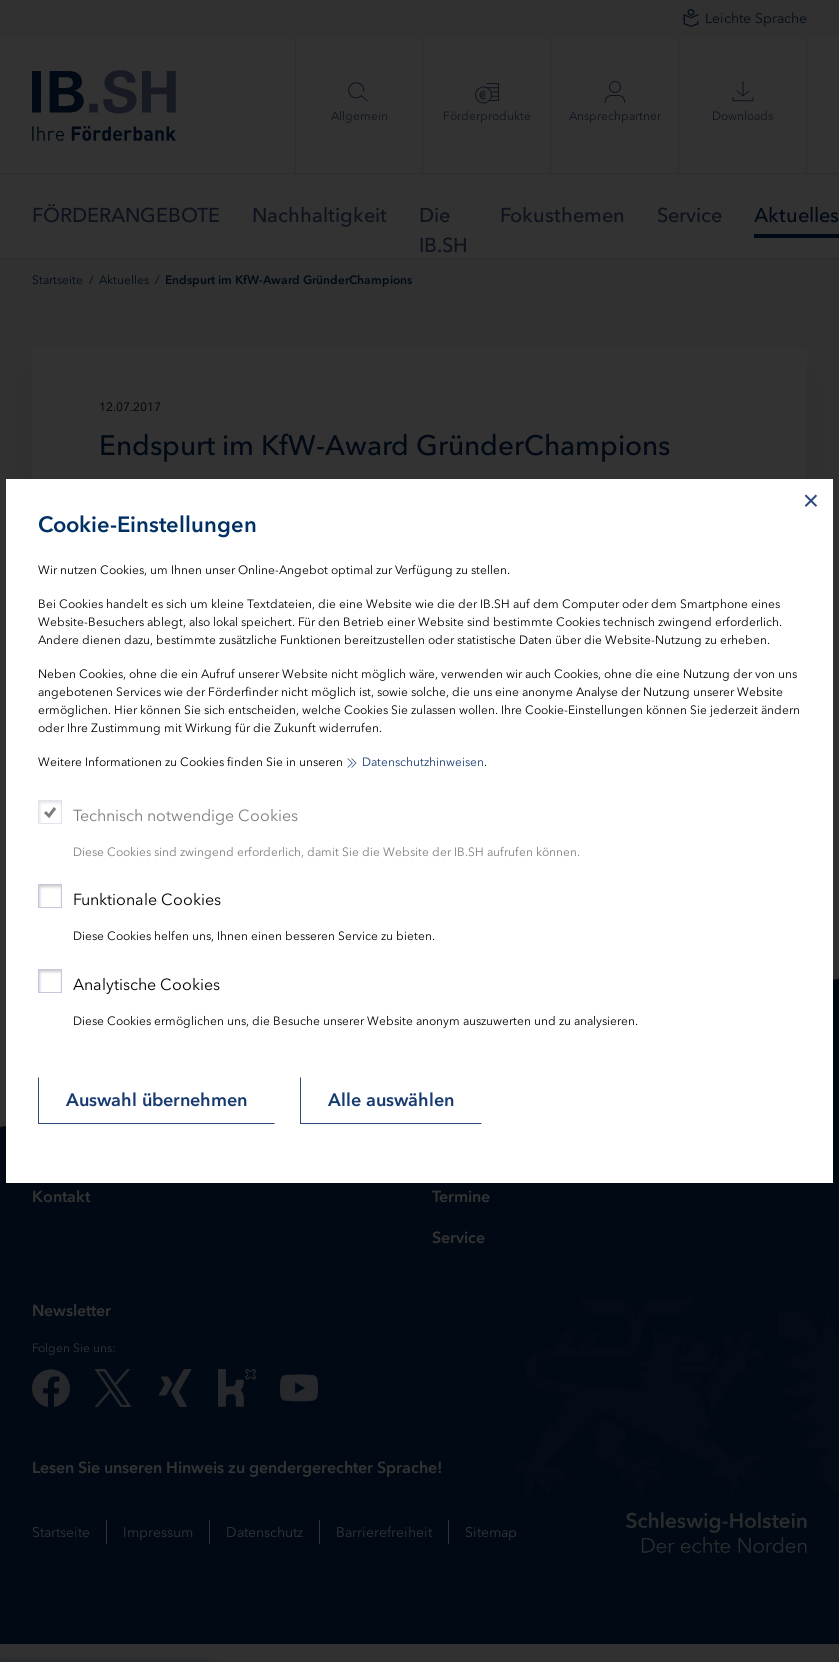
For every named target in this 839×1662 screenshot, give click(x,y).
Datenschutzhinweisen (423, 762)
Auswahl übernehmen (156, 1100)
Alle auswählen (391, 1100)
